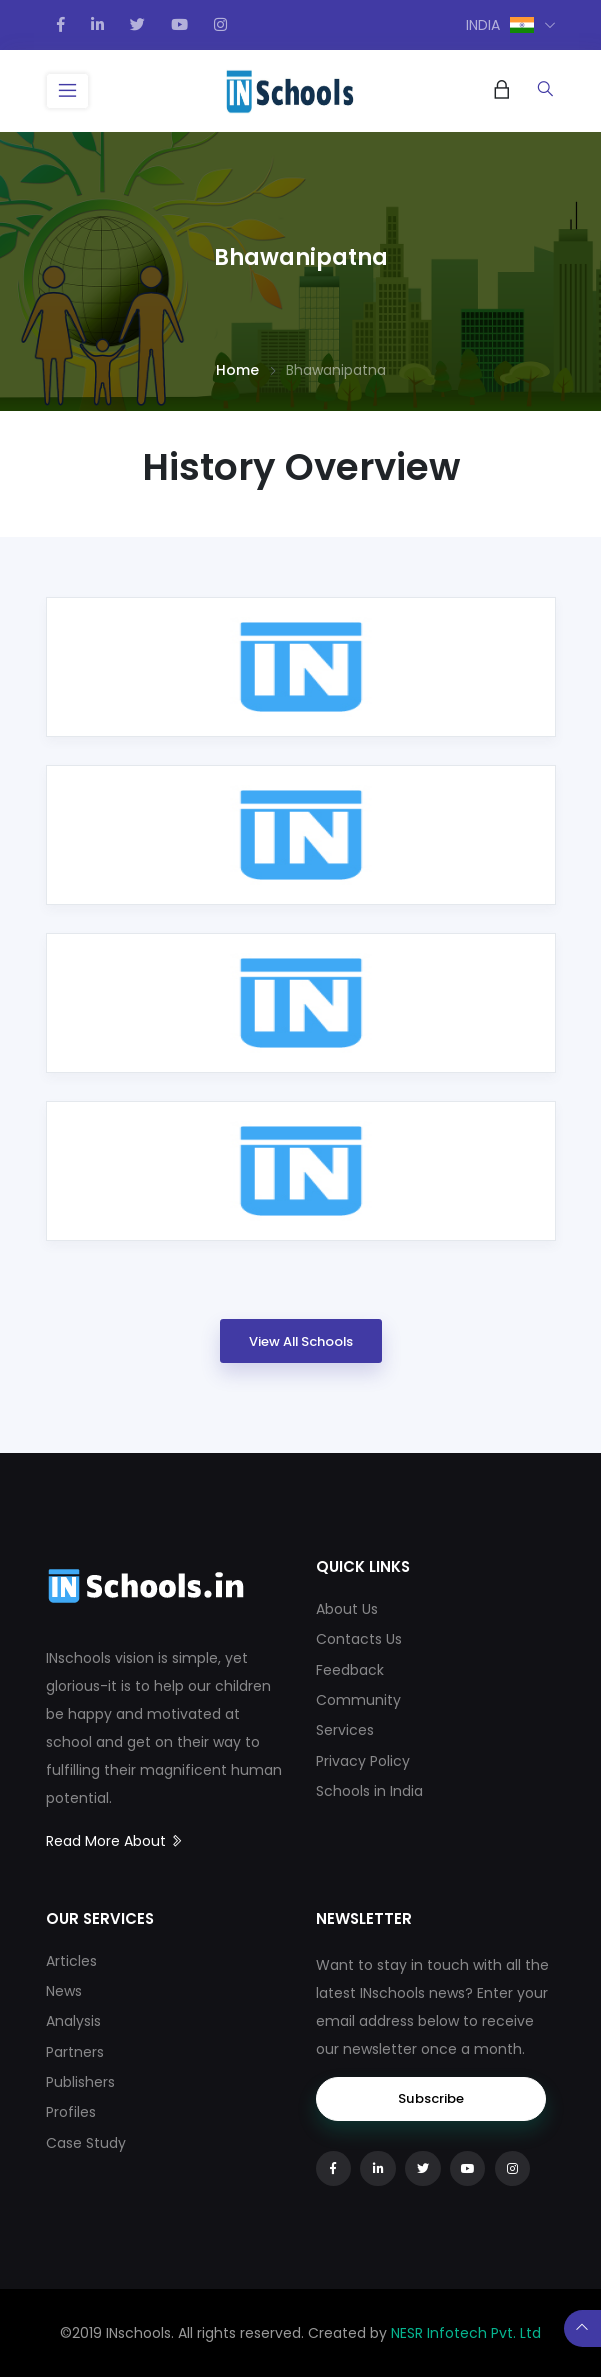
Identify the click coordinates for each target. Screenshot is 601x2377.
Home (237, 370)
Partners (75, 2052)
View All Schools (301, 1341)
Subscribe (431, 2098)
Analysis (73, 2021)
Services (345, 1730)
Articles (71, 1961)
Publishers (80, 2082)
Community (358, 1700)
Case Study (86, 2143)
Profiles (71, 2112)
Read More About (115, 1841)
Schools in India (369, 1791)
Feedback (350, 1670)
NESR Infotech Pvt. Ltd (466, 2333)
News (64, 1991)
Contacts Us (359, 1639)
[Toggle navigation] (68, 91)
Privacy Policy (363, 1761)
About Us (347, 1609)
